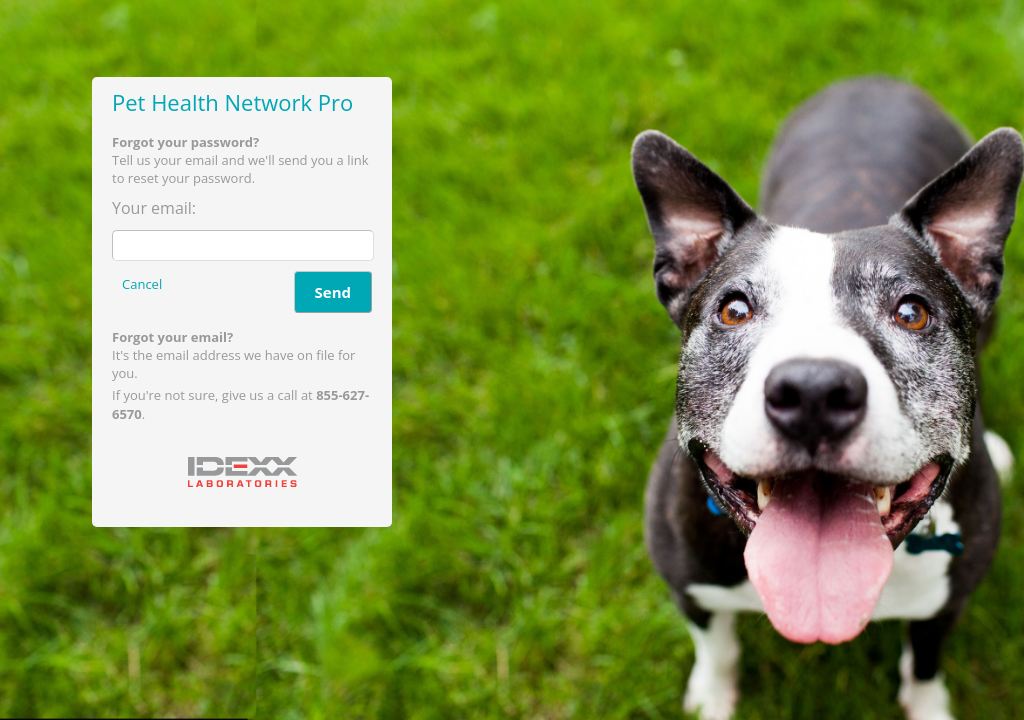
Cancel (142, 284)
